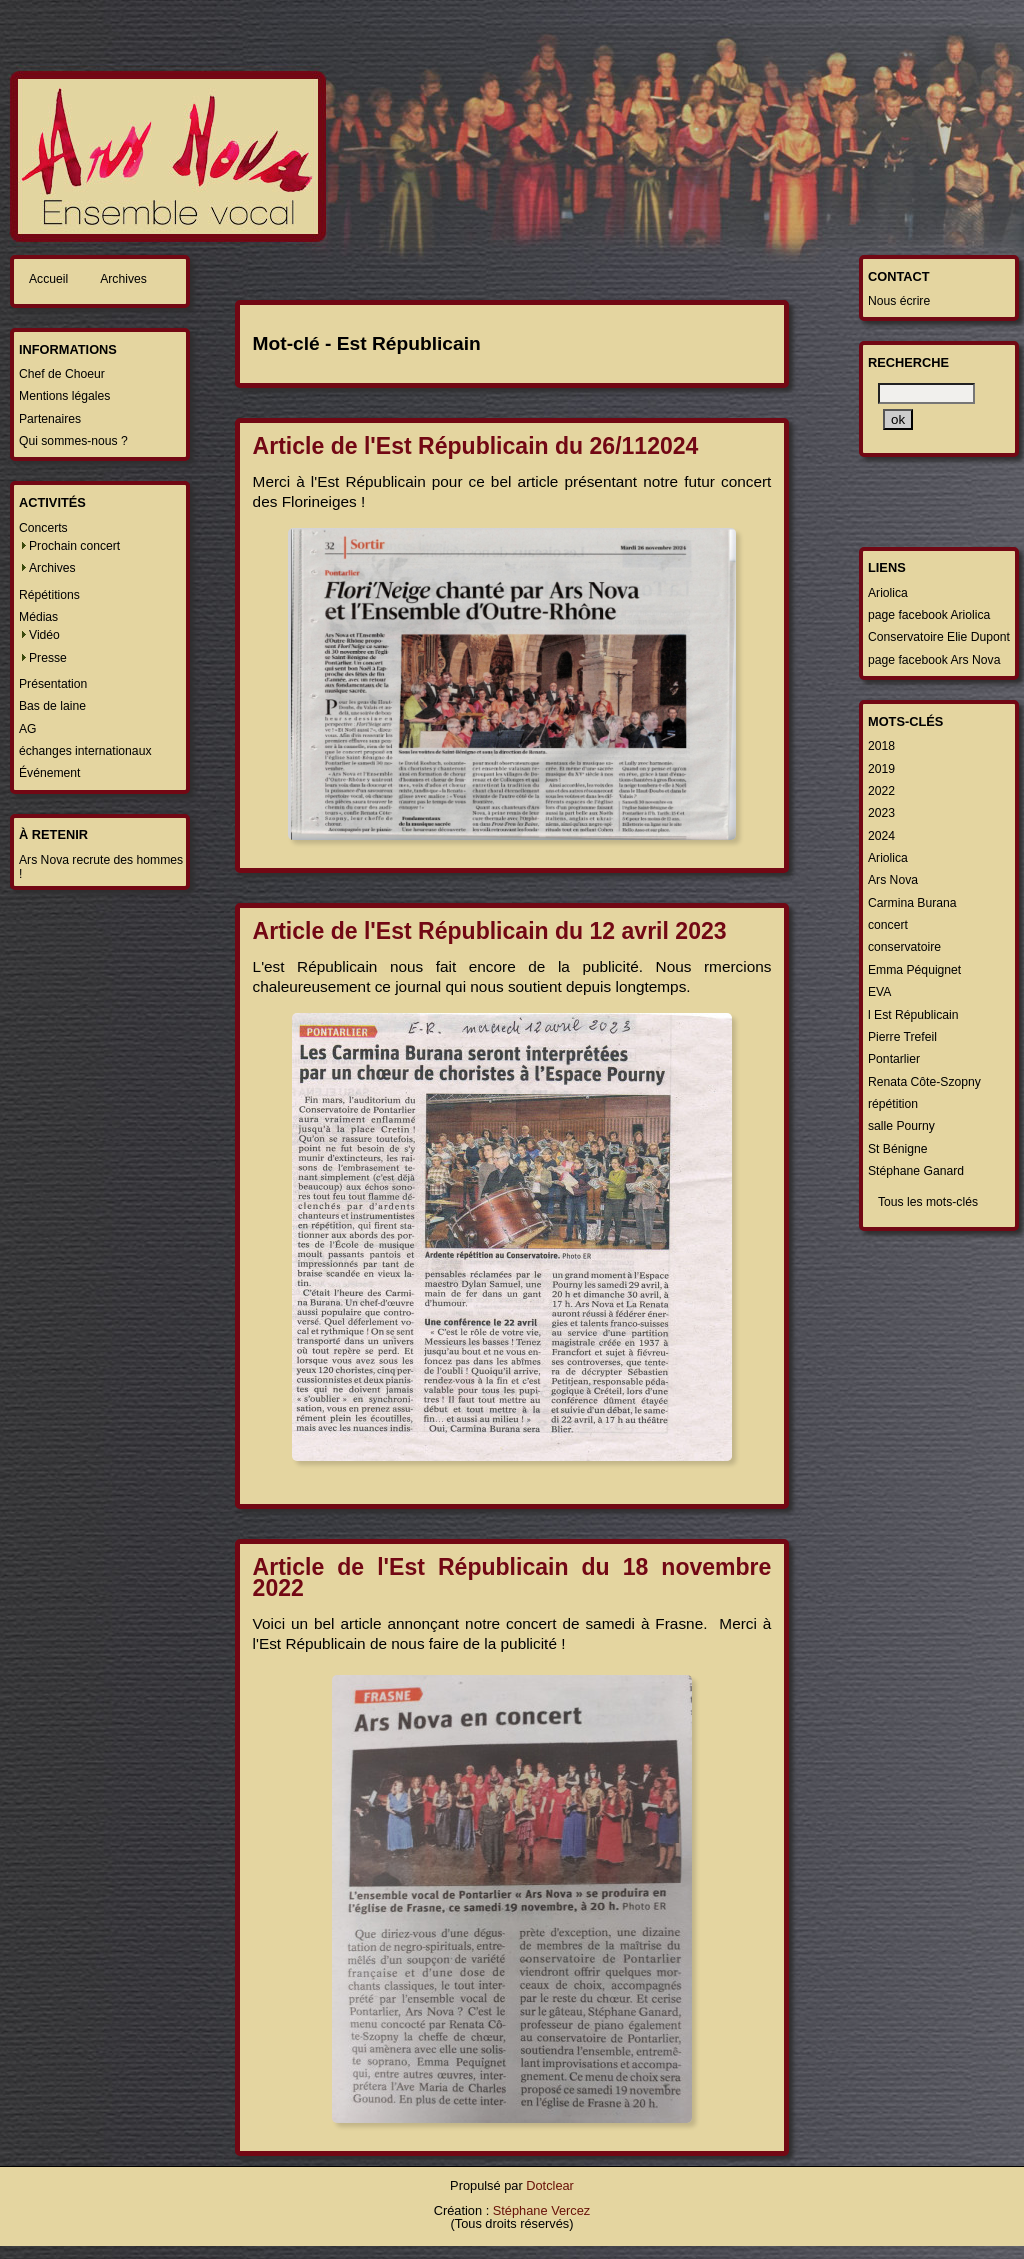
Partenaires (50, 419)
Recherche (908, 362)
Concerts (43, 528)
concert (888, 925)
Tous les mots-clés (928, 1202)
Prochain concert (74, 546)
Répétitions (49, 595)
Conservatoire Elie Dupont (939, 637)
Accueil (48, 279)
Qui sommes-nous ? (73, 441)
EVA (879, 992)
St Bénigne (897, 1149)
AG (28, 729)
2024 (881, 836)
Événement (50, 773)
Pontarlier (894, 1059)
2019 (881, 769)
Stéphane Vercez (541, 2210)
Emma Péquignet (914, 970)
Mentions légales (64, 396)
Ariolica (888, 593)
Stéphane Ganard (916, 1171)
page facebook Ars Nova (934, 660)
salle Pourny (901, 1126)
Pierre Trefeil (902, 1037)
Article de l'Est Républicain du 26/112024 (476, 446)
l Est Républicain (913, 1015)
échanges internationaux (85, 751)
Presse (48, 658)
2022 (881, 791)
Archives (123, 279)
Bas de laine (52, 706)
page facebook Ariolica (929, 615)
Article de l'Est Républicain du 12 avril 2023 (490, 931)
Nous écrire (899, 301)
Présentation (53, 684)
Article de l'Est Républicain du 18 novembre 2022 (512, 1577)
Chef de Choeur (62, 374)
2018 (881, 746)
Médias (38, 617)
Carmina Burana (912, 903)
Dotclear (550, 2185)
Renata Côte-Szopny (924, 1082)
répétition (893, 1104)
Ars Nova (893, 880)
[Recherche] (926, 393)
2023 (881, 813)
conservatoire (904, 947)
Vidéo (44, 635)
